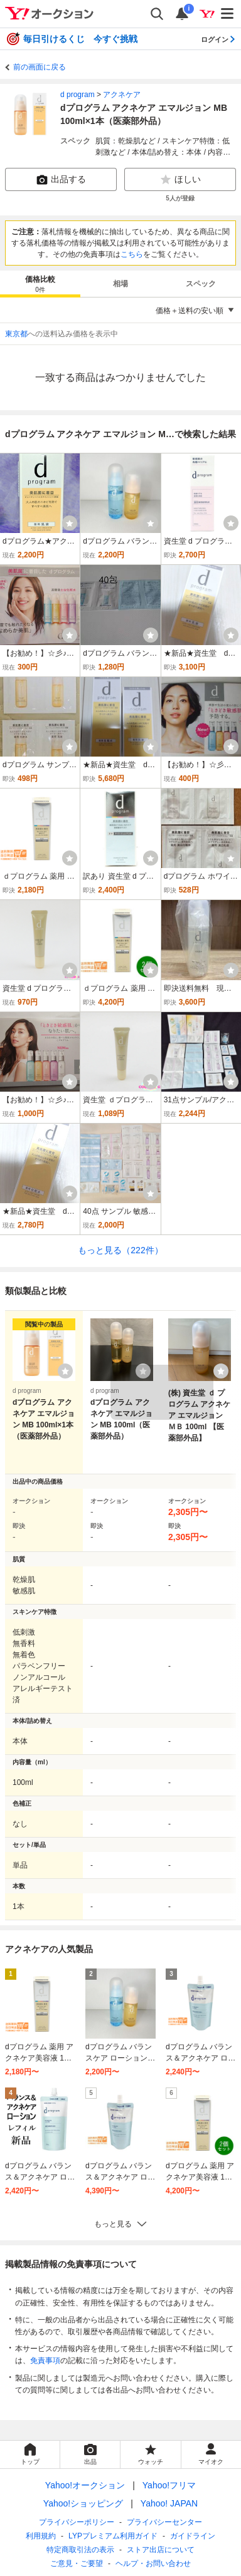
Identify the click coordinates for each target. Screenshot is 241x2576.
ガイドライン (192, 2536)
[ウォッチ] (69, 522)
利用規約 (41, 2536)
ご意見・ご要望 (76, 2563)
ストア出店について (161, 2549)
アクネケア (122, 94)
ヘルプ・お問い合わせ (153, 2563)
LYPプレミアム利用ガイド (113, 2536)
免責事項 (45, 2360)
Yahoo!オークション (85, 2485)
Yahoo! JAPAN (169, 2503)
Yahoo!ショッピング (83, 2503)
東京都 (16, 334)
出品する (61, 179)
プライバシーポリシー (76, 2522)
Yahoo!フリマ (169, 2485)
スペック (201, 283)
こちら (131, 254)
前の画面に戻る (39, 67)
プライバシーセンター (164, 2522)
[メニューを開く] (228, 14)
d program (77, 94)
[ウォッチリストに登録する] (65, 1371)
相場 (120, 283)
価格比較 (40, 284)
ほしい (180, 179)
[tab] (40, 284)
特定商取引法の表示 (80, 2549)
